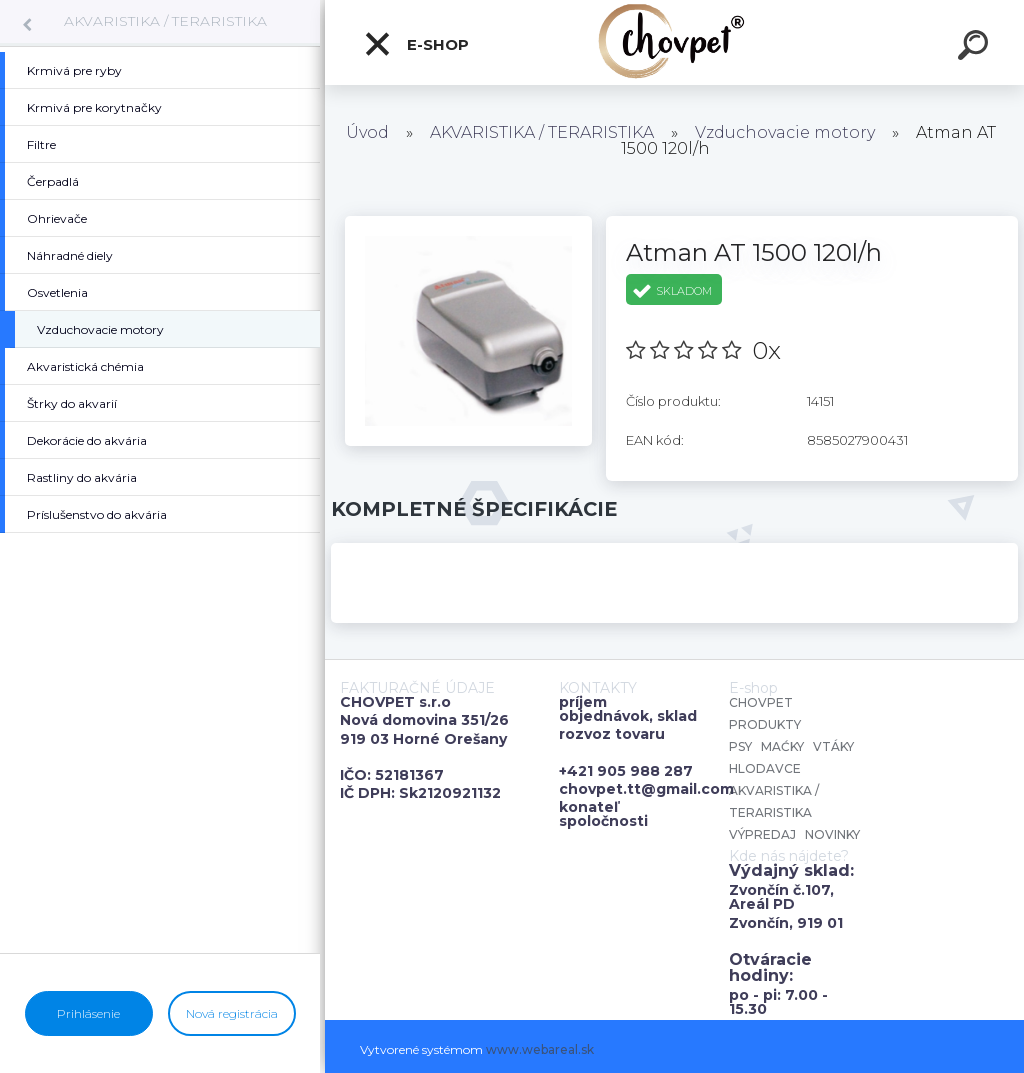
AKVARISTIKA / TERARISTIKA (165, 21)
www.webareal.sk (540, 1049)
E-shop (416, 44)
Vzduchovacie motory (785, 132)
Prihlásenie (88, 1013)
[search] (976, 48)
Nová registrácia (232, 1013)
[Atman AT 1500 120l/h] (468, 223)
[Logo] (674, 42)
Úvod (367, 132)
